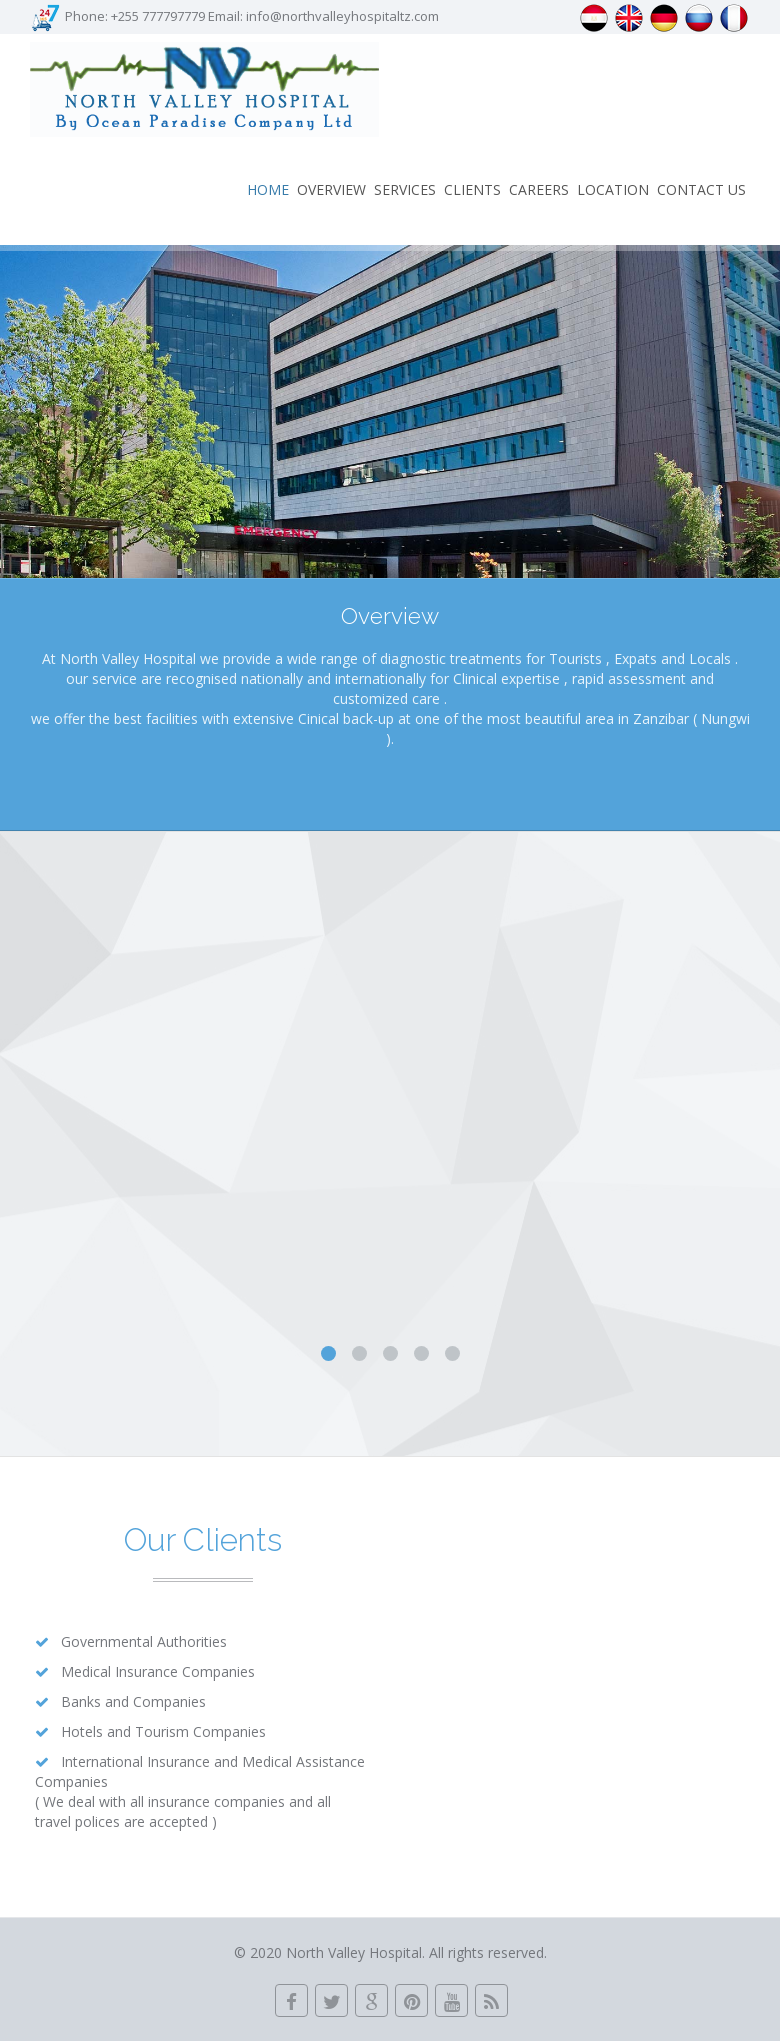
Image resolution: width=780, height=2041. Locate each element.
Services (405, 189)
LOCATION (613, 189)
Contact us (701, 189)
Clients (472, 189)
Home (268, 189)
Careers (539, 189)
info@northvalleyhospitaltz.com (342, 16)
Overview (331, 189)
